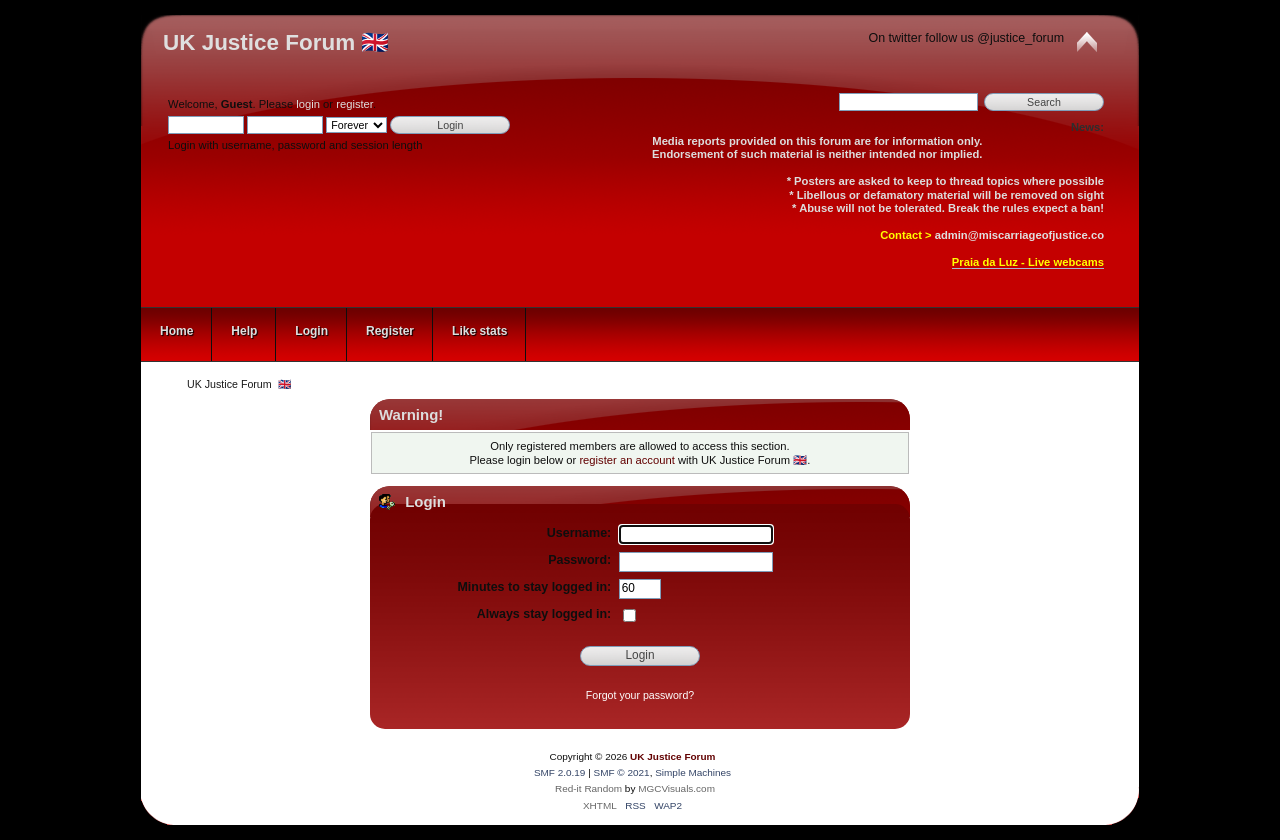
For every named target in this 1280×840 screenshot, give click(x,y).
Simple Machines (693, 772)
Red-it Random (588, 788)
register (354, 104)
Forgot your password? (640, 695)
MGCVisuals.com (676, 788)
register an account (626, 460)
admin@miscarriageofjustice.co (1019, 235)
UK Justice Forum (672, 756)
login (308, 104)
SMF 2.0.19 (560, 772)
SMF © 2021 (622, 772)
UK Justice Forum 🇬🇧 (276, 42)
